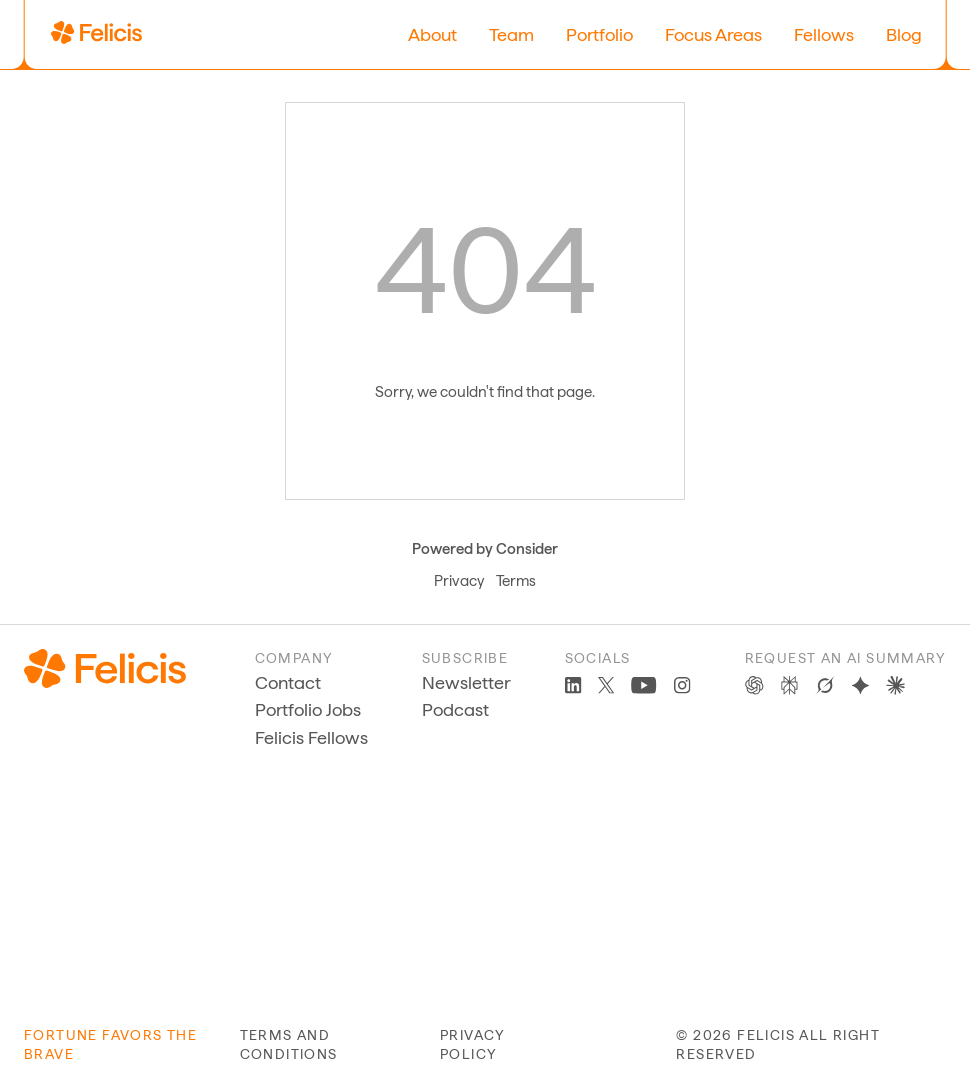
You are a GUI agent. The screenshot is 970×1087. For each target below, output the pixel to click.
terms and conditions (289, 1044)
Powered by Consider (485, 549)
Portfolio (599, 34)
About (432, 34)
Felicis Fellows (311, 737)
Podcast (455, 709)
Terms (516, 581)
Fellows (824, 34)
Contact (288, 682)
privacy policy (473, 1044)
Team (511, 34)
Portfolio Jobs (308, 709)
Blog (904, 34)
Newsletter (466, 682)
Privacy (459, 581)
